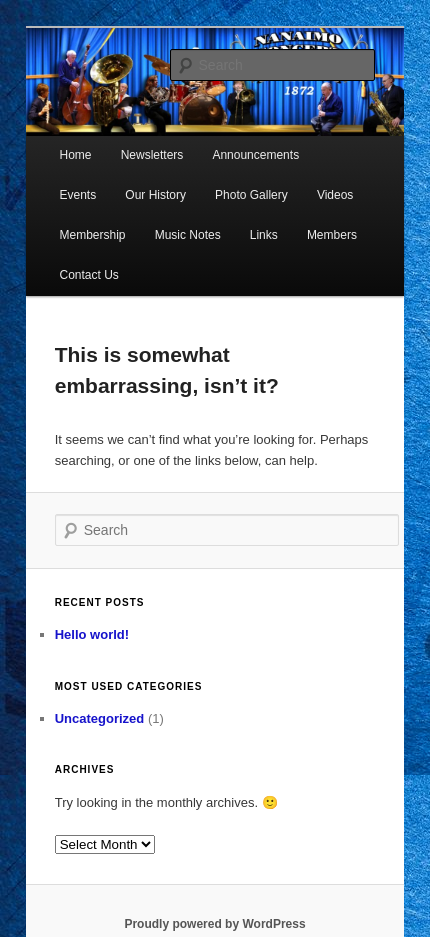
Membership (93, 235)
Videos (335, 195)
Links (264, 235)
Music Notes (188, 235)
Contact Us (89, 275)
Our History (155, 195)
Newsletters (152, 155)
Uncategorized (100, 718)
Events (78, 195)
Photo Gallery (251, 195)
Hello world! (92, 634)
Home (76, 155)
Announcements (255, 155)
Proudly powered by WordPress (214, 924)
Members (332, 235)
